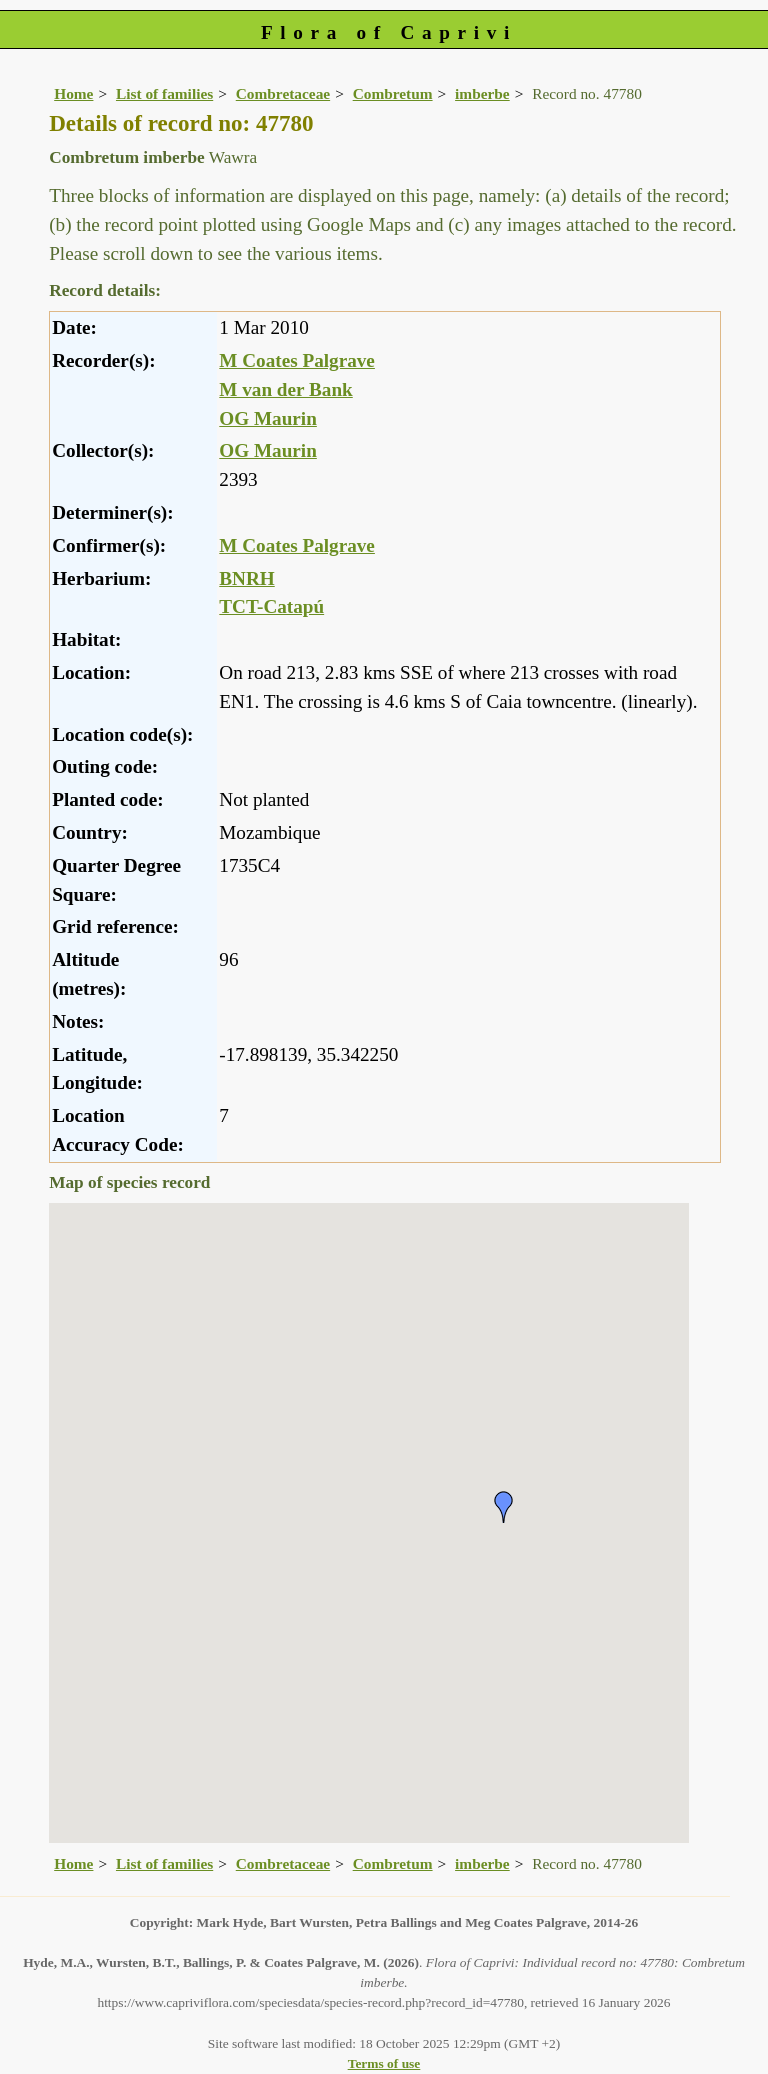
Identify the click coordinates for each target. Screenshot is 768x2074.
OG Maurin (268, 418)
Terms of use (384, 2063)
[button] (504, 1507)
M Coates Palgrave (297, 360)
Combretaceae (283, 93)
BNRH (246, 578)
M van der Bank (285, 389)
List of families (164, 93)
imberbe (482, 93)
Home (73, 93)
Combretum (393, 93)
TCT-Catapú (271, 606)
